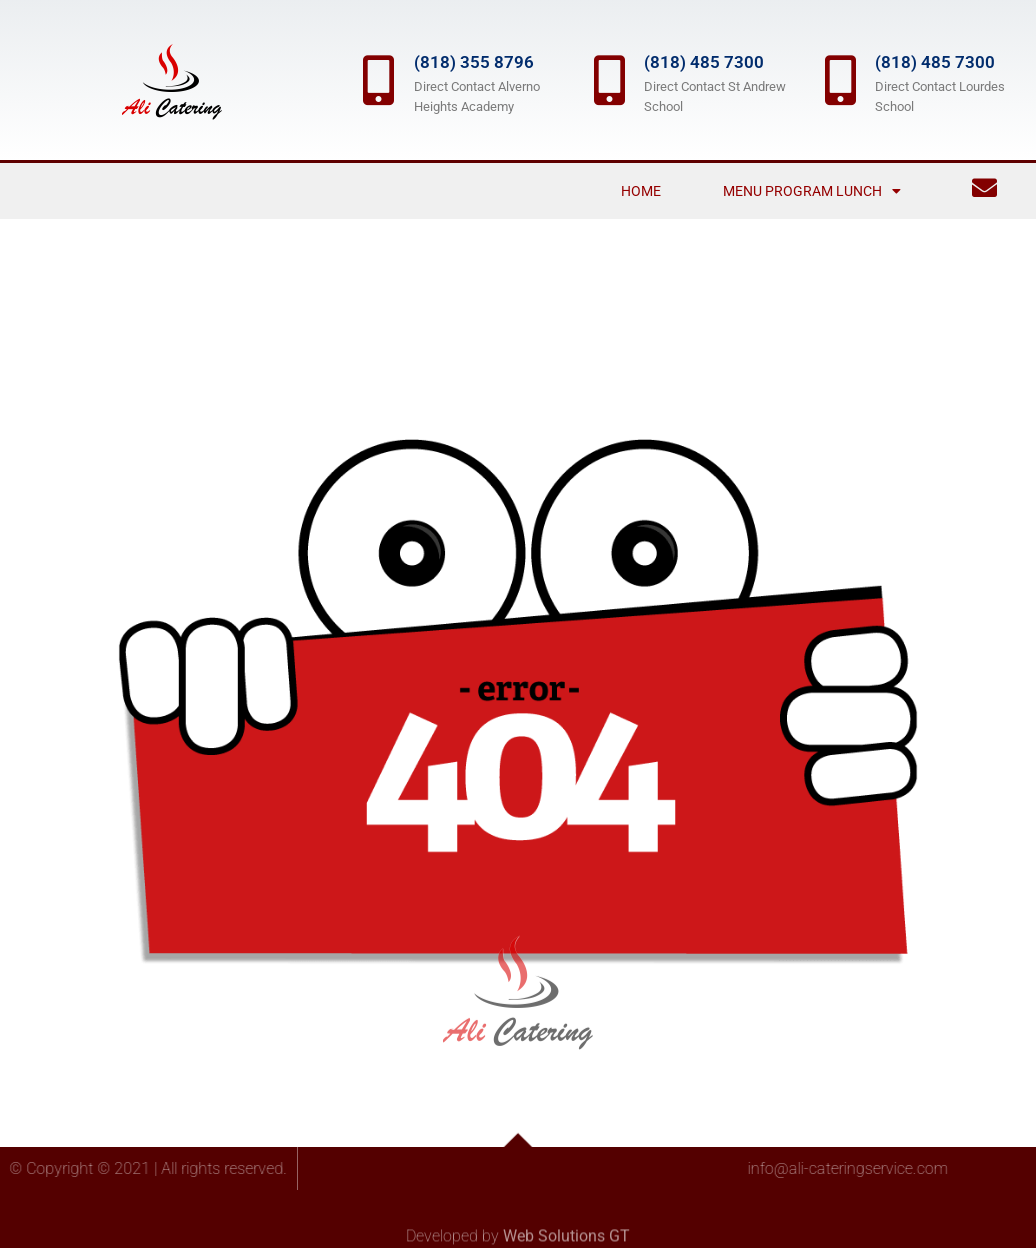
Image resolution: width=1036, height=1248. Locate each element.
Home (641, 191)
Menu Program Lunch (812, 191)
